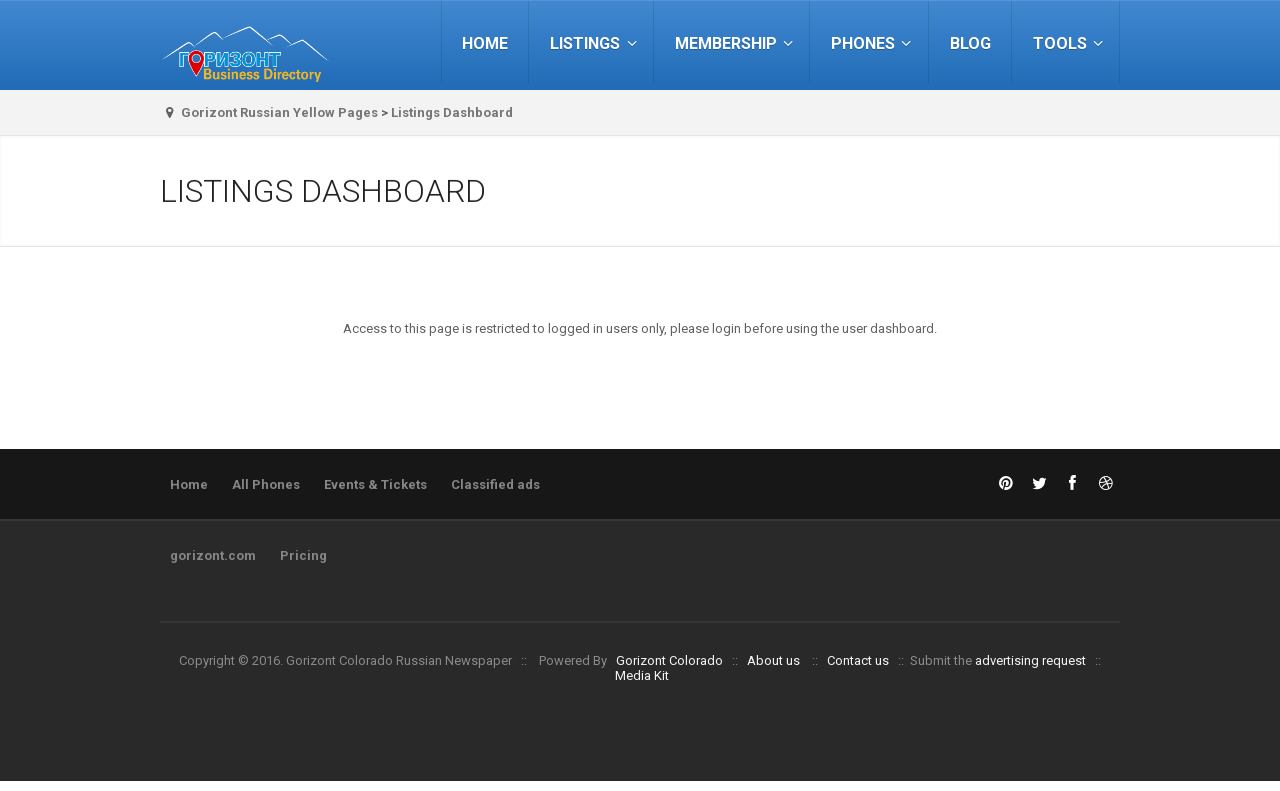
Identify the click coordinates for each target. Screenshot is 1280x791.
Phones (874, 43)
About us (773, 660)
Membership (737, 43)
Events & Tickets (375, 484)
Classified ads (495, 484)
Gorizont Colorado (669, 660)
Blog (970, 43)
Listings (596, 43)
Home (485, 43)
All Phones (266, 484)
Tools (1071, 43)
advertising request (1030, 660)
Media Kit (642, 675)
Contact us (858, 660)
